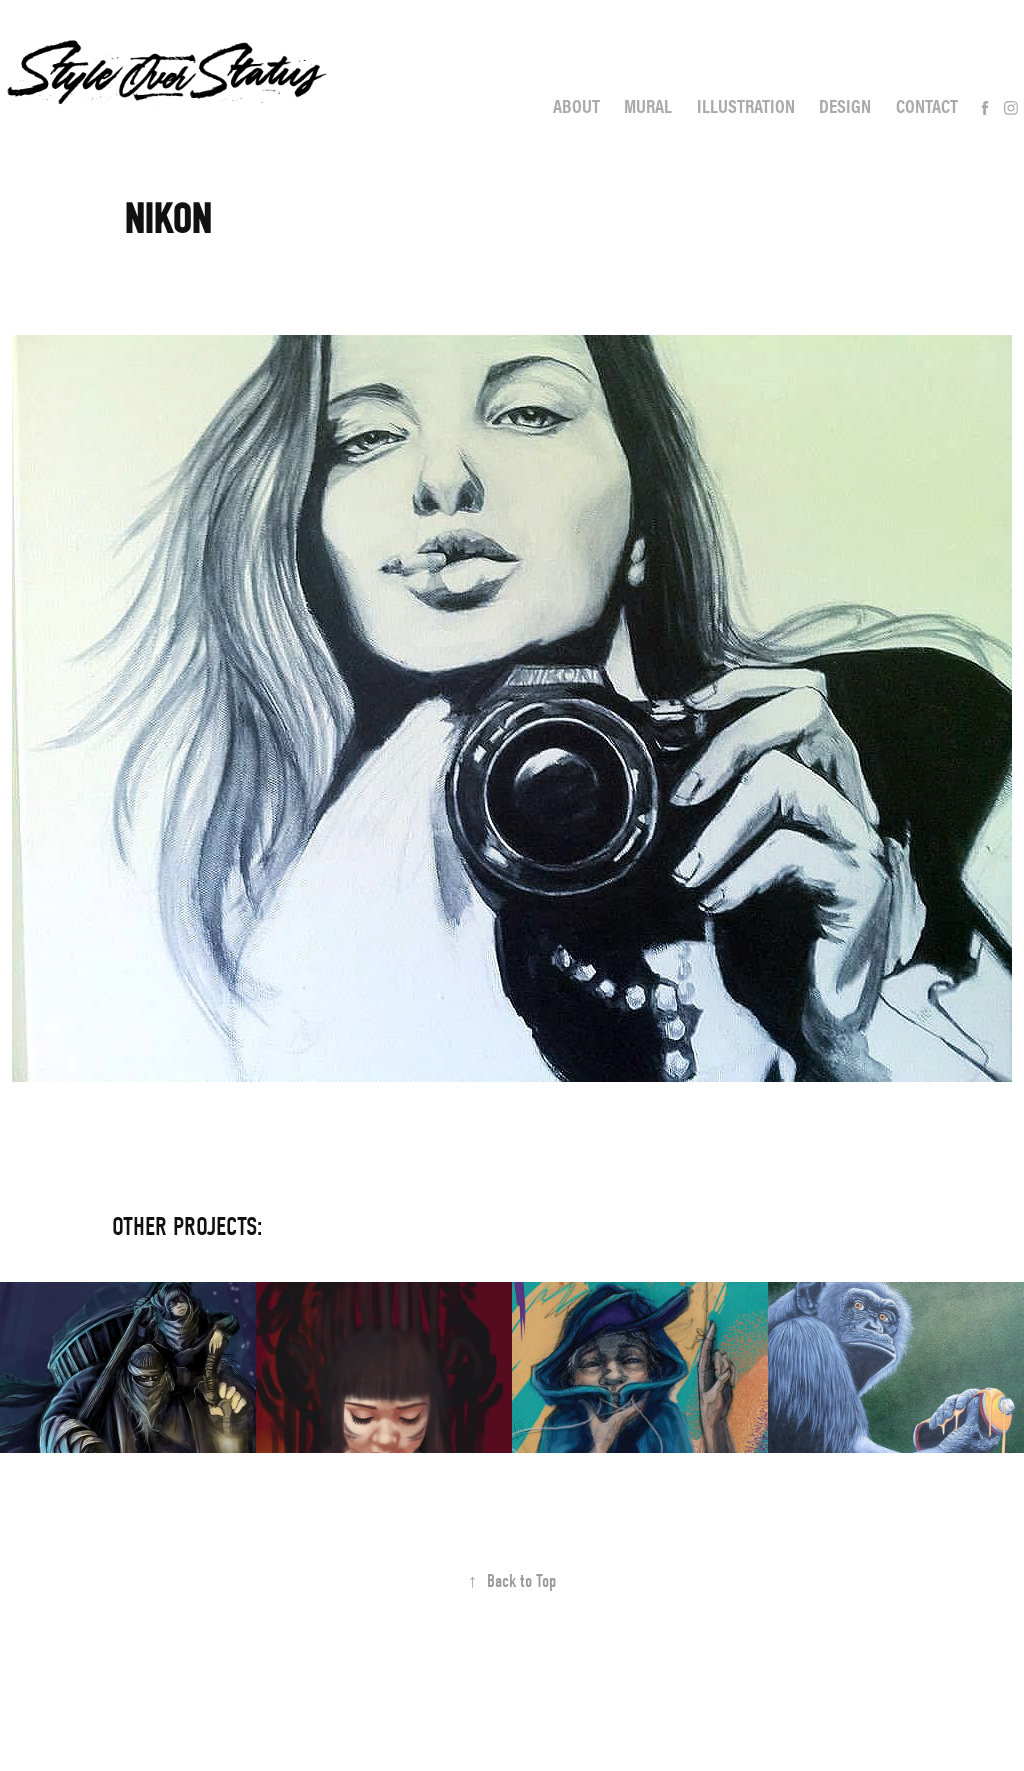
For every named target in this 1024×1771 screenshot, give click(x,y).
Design (845, 106)
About (576, 106)
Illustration (746, 106)
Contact (927, 106)
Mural (648, 106)
